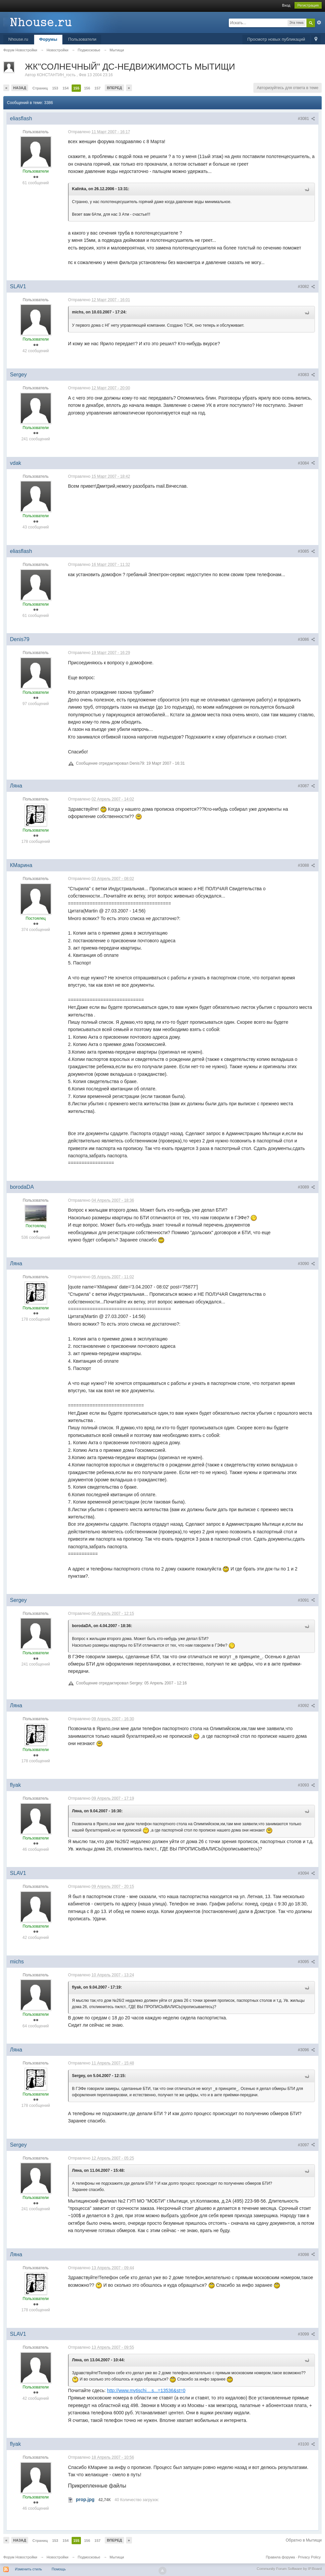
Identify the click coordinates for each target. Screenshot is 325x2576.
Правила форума (280, 2557)
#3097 (306, 2145)
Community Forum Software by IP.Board (289, 2569)
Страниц (40, 88)
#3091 (306, 1600)
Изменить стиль (28, 2569)
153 (55, 88)
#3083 (306, 374)
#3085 (306, 551)
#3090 (306, 1263)
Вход (286, 5)
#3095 (306, 1961)
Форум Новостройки (20, 2557)
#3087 (306, 786)
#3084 (306, 463)
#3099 (306, 2334)
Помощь (59, 2569)
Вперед (114, 88)
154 (66, 88)
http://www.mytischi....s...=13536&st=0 (146, 2390)
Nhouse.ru (18, 39)
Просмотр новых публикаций (276, 39)
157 (97, 88)
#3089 (306, 1187)
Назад (19, 88)
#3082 (306, 286)
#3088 (306, 865)
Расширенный (319, 22)
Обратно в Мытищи (304, 2540)
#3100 (306, 2444)
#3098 (306, 2254)
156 (87, 88)
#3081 (306, 118)
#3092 (306, 1705)
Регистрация (308, 5)
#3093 (306, 1785)
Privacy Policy (309, 2557)
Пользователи (82, 39)
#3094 (306, 1873)
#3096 (306, 2050)
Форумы (48, 39)
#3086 (306, 639)
